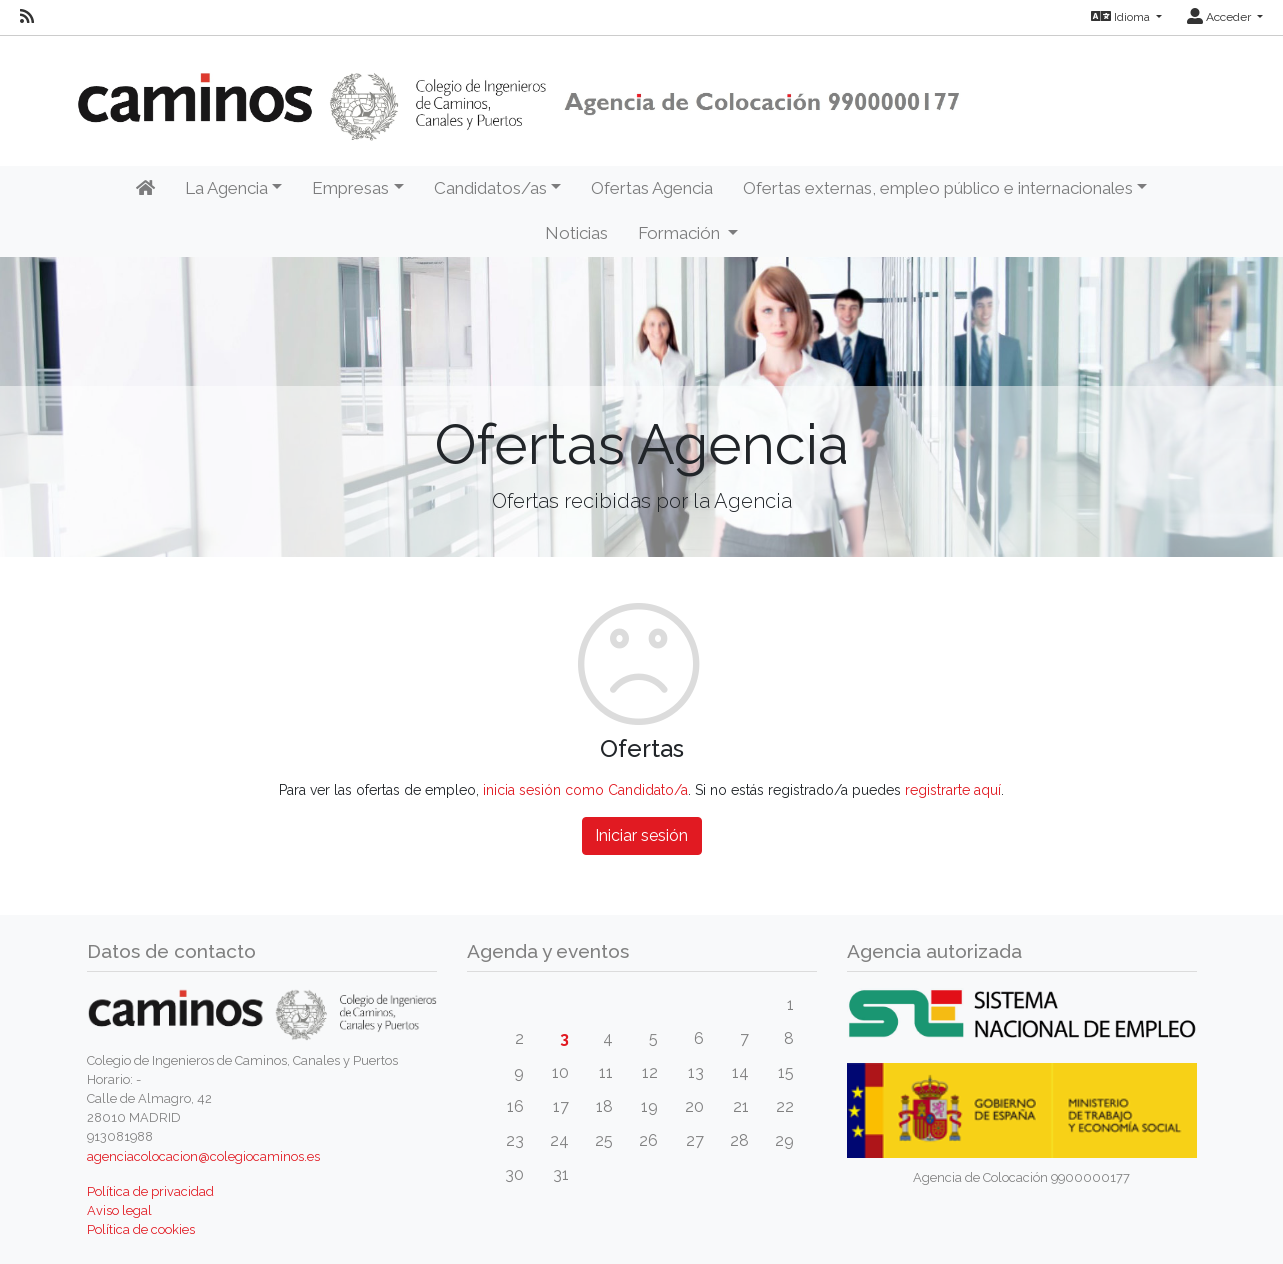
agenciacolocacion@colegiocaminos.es (203, 1156)
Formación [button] (681, 233)
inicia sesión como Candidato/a (585, 790)
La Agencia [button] (226, 188)
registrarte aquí (953, 790)
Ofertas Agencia (652, 188)
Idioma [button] (1122, 17)
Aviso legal (119, 1210)
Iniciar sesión (641, 835)
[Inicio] (145, 189)
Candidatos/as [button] (490, 188)
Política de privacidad (150, 1191)
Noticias (576, 233)
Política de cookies (141, 1229)
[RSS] (27, 17)
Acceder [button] (1220, 17)
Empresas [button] (350, 188)
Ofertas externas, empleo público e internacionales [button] (938, 188)
